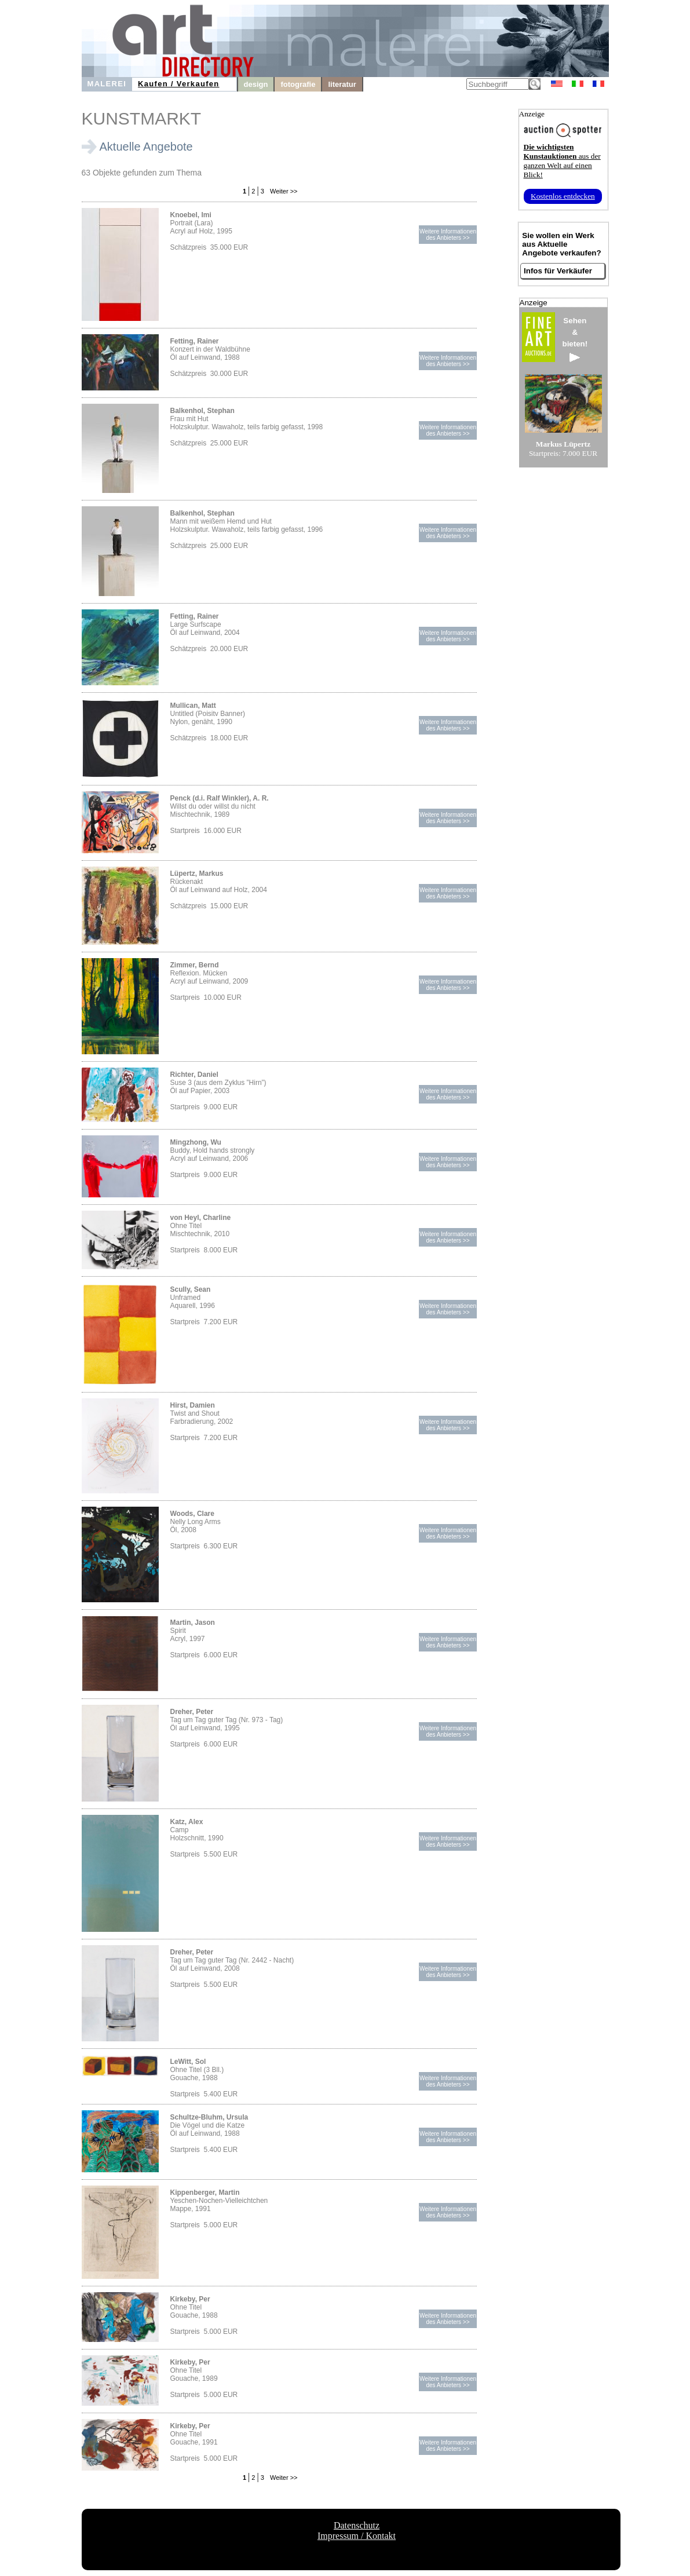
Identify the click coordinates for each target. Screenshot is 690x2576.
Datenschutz (356, 2525)
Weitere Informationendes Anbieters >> (447, 234)
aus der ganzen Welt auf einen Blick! (562, 160)
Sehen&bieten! (575, 339)
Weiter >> (283, 191)
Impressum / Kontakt (356, 2536)
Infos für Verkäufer (558, 270)
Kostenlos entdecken (563, 196)
